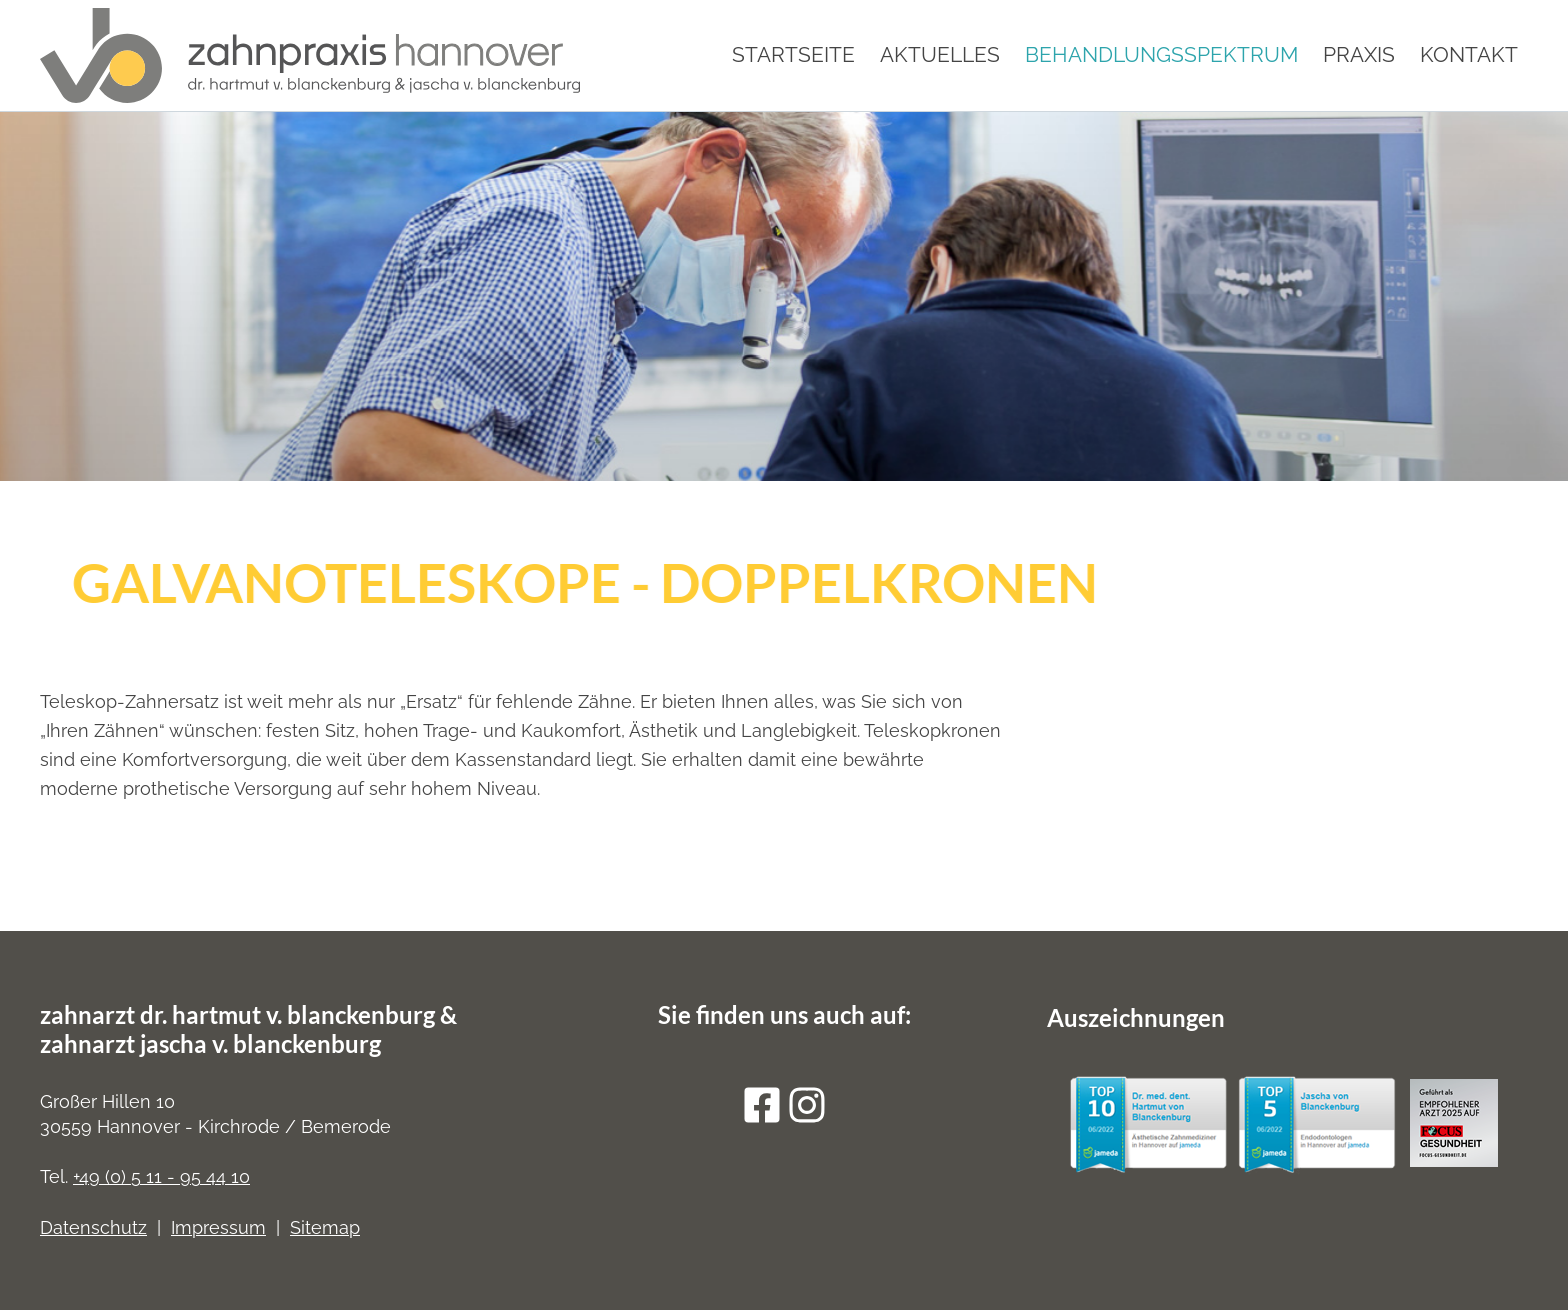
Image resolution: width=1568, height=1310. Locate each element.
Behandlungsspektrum (1161, 54)
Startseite (793, 54)
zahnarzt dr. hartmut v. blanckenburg (237, 1014)
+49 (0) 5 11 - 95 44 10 (161, 1176)
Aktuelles (940, 54)
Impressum (218, 1227)
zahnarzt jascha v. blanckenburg (210, 1043)
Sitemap (325, 1227)
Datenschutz (93, 1227)
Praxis (1359, 54)
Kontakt (1469, 54)
